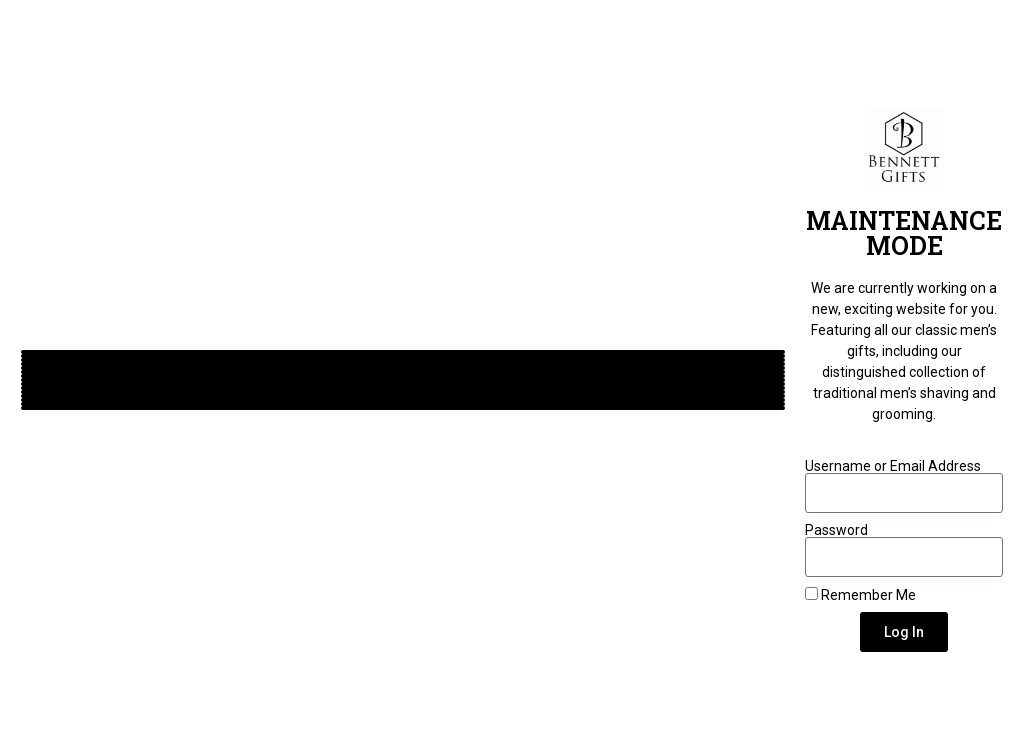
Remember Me (860, 594)
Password (836, 530)
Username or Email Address (893, 466)
